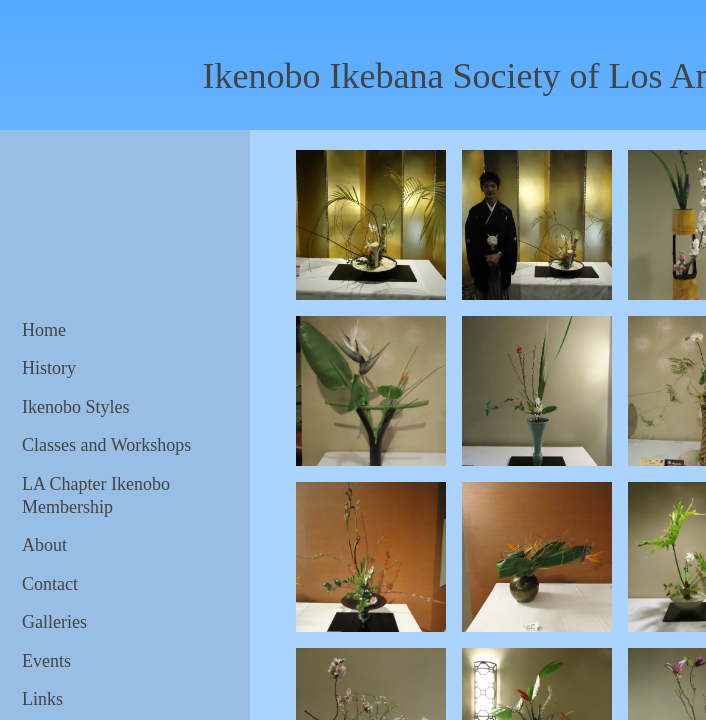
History (49, 368)
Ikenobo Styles (76, 407)
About (44, 545)
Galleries (54, 622)
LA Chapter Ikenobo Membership (96, 495)
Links (42, 699)
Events (46, 661)
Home (44, 330)
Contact (50, 584)
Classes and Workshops (106, 445)
